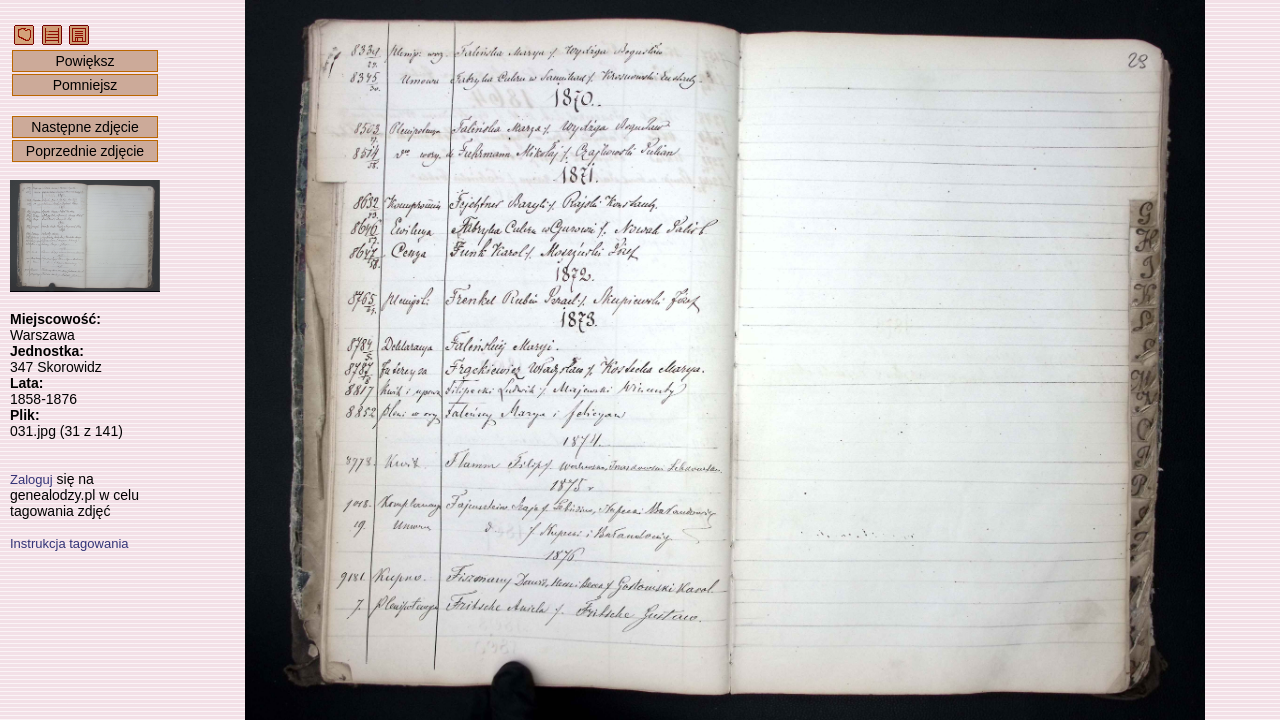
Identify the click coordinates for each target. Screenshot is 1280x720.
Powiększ (84, 61)
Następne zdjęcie (84, 127)
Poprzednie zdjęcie (85, 151)
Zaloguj (31, 479)
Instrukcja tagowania (69, 543)
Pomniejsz (85, 85)
